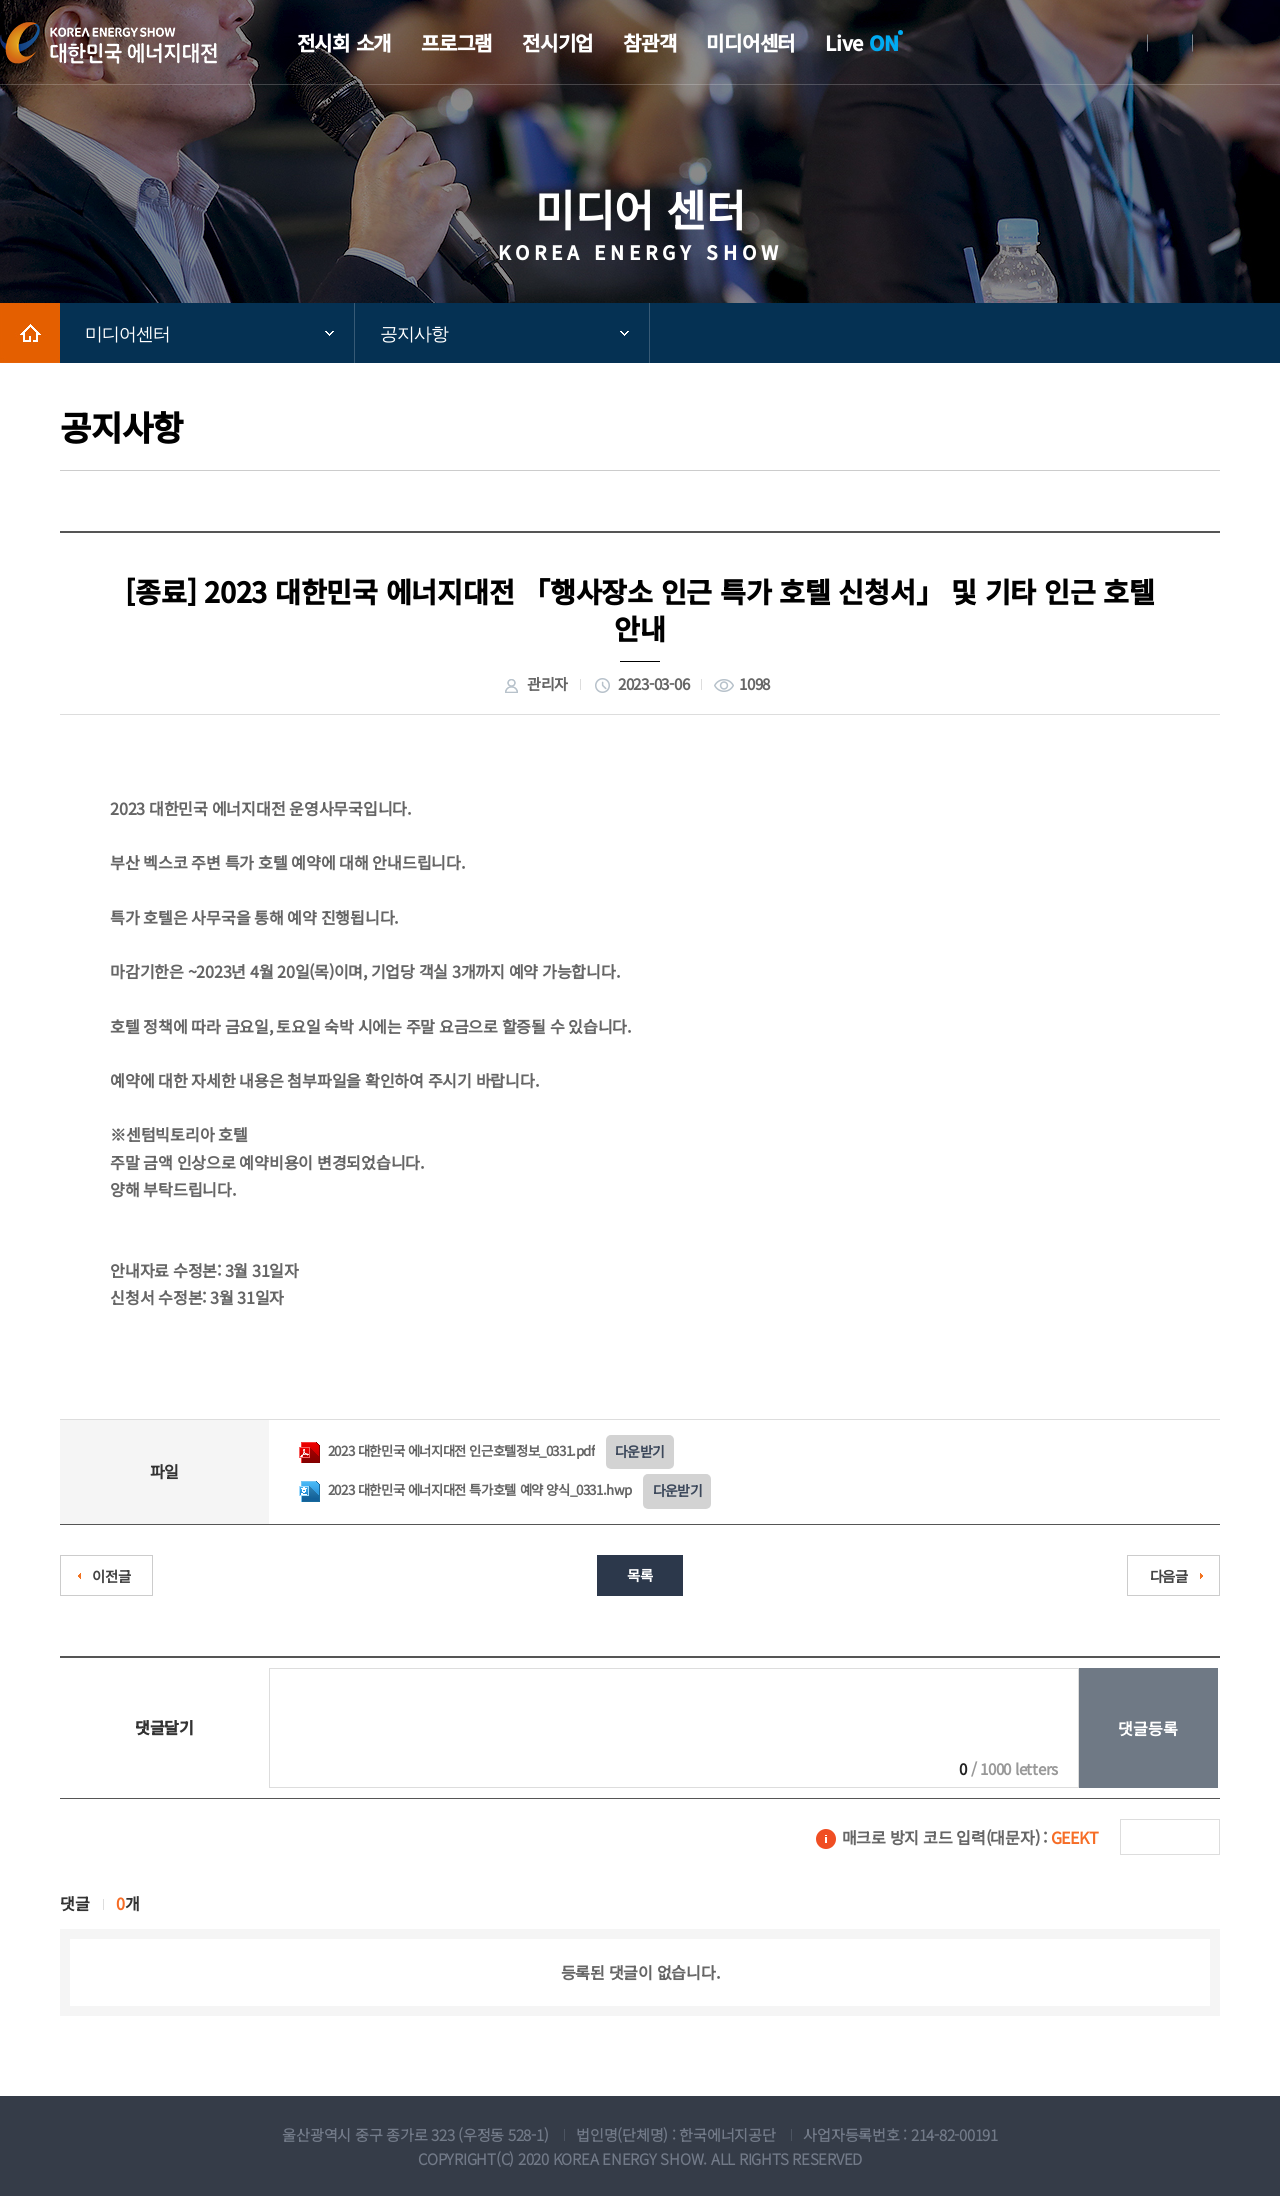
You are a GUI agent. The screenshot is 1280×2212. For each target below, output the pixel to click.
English (1215, 42)
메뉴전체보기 (1265, 43)
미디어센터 (127, 334)
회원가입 (1170, 42)
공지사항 (414, 334)
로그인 (1125, 42)
